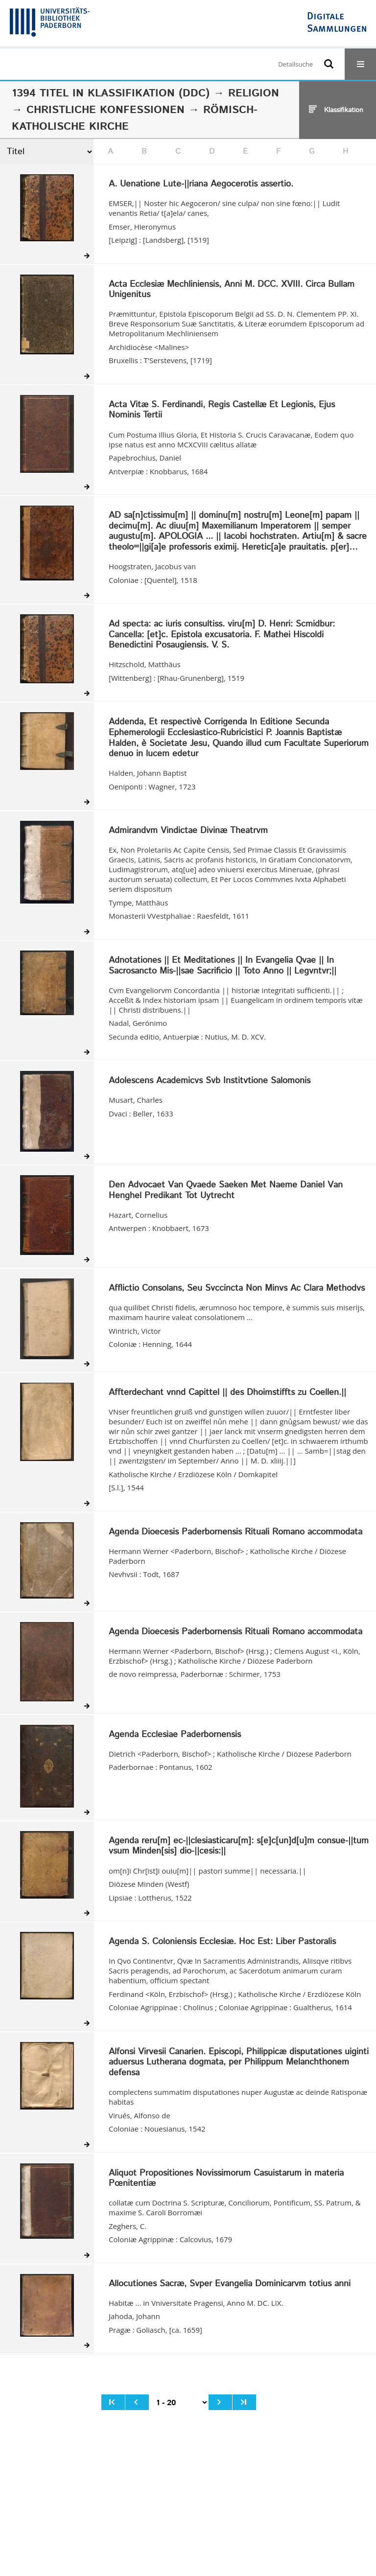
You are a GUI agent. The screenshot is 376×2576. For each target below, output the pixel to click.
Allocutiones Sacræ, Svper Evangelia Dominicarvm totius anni (230, 2284)
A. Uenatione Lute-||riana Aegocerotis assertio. (201, 184)
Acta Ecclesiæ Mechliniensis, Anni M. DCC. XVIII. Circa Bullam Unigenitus (231, 290)
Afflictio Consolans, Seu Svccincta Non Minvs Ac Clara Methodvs (237, 1288)
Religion (253, 93)
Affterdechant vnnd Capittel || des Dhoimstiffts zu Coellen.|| (227, 1393)
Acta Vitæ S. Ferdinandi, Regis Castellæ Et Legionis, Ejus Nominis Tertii (222, 410)
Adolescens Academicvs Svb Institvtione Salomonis (209, 1081)
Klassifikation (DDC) (149, 93)
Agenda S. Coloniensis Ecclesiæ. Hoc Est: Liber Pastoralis (222, 1942)
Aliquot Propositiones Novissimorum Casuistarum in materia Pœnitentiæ (226, 2178)
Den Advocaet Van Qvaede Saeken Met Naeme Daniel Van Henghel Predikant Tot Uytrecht (226, 1190)
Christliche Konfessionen (105, 110)
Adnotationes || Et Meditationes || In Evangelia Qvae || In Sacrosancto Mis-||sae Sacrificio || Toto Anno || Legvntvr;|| (222, 965)
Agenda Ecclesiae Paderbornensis (175, 1735)
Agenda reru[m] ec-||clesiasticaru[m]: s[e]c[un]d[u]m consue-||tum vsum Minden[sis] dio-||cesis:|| (239, 1846)
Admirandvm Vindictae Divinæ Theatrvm (188, 831)
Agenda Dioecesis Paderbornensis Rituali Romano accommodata (235, 1532)
